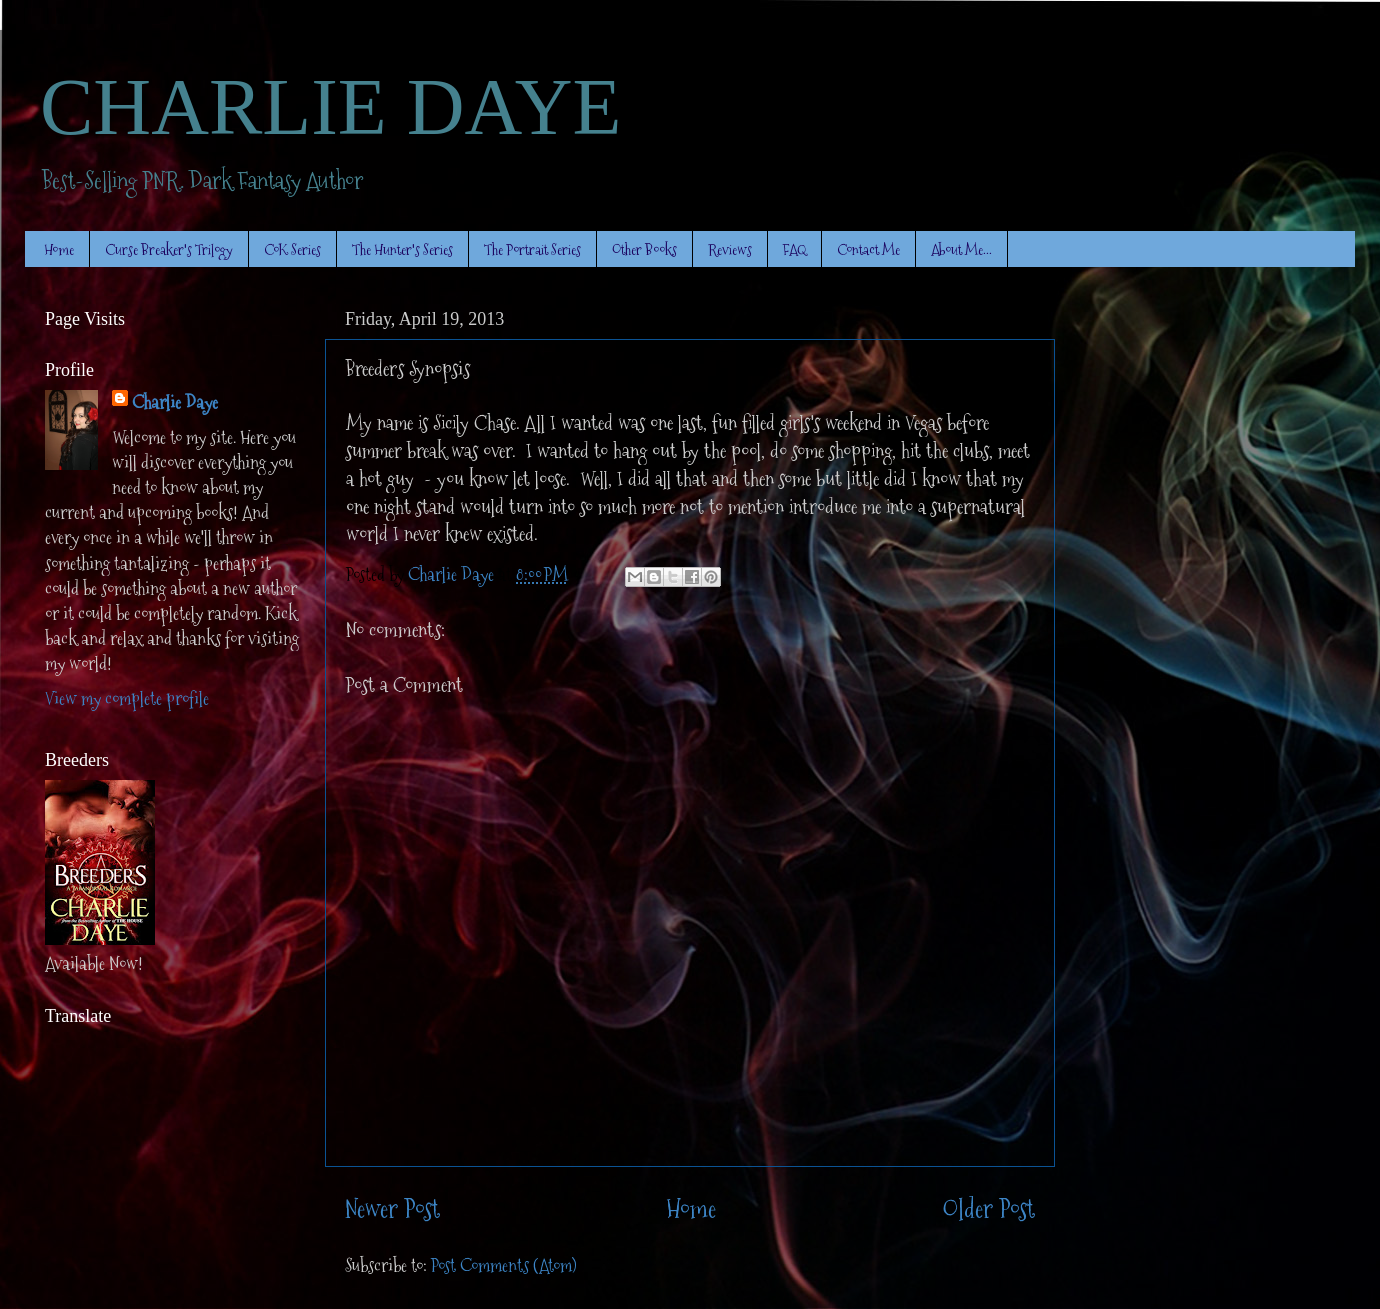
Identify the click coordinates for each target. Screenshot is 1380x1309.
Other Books (644, 249)
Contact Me (868, 249)
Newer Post (392, 1209)
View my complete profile (127, 698)
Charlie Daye (175, 402)
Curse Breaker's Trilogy (169, 249)
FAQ (794, 249)
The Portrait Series (532, 249)
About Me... (961, 249)
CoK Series (292, 249)
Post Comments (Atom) (504, 1265)
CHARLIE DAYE (330, 107)
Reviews (730, 249)
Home (59, 249)
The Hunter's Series (402, 249)
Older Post (988, 1209)
